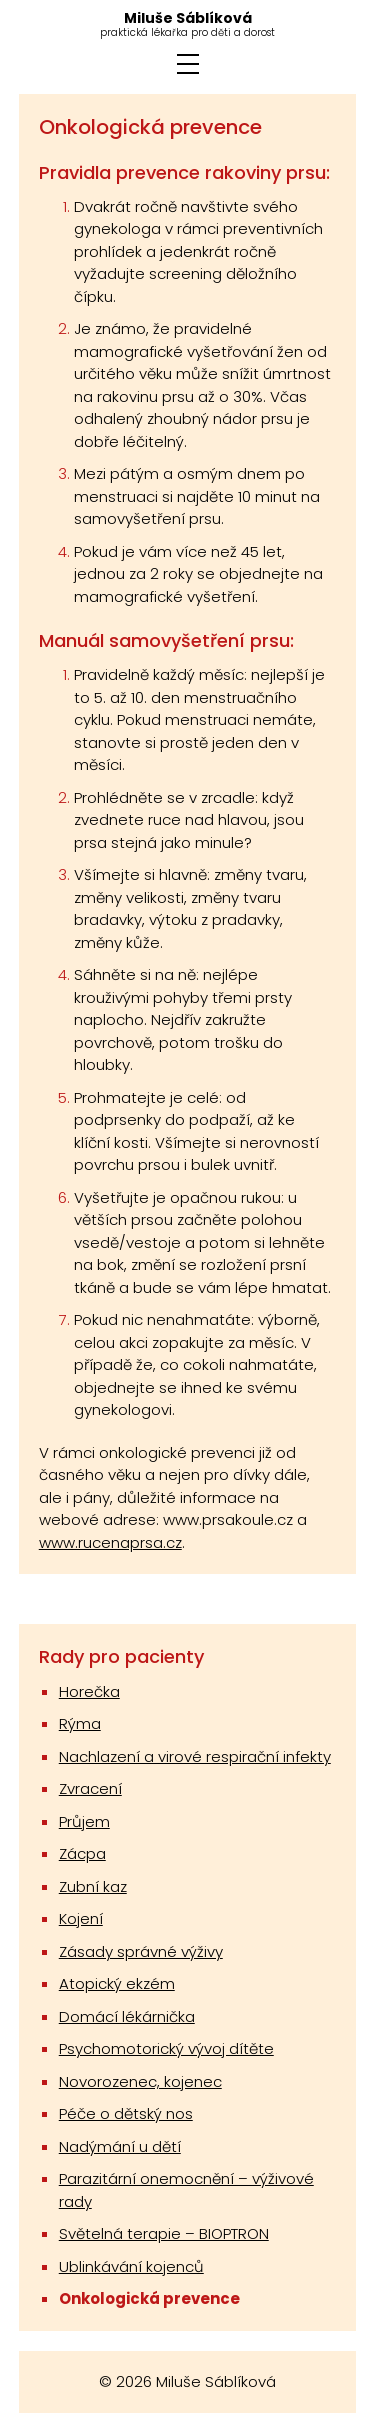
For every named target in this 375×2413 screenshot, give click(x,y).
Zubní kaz (93, 1886)
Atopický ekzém (117, 1983)
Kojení (81, 1918)
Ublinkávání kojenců (131, 2266)
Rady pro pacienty (121, 1656)
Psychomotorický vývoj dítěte (166, 2048)
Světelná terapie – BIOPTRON (164, 2233)
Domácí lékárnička (127, 2016)
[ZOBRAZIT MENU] (188, 64)
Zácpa (82, 1853)
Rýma (80, 1723)
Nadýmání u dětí (120, 2146)
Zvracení (90, 1788)
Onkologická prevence (149, 2298)
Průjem (84, 1821)
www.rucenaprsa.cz (110, 1542)
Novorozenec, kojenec (140, 2081)
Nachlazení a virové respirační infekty (195, 1756)
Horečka (89, 1691)
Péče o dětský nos (126, 2113)
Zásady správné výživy (141, 1951)
